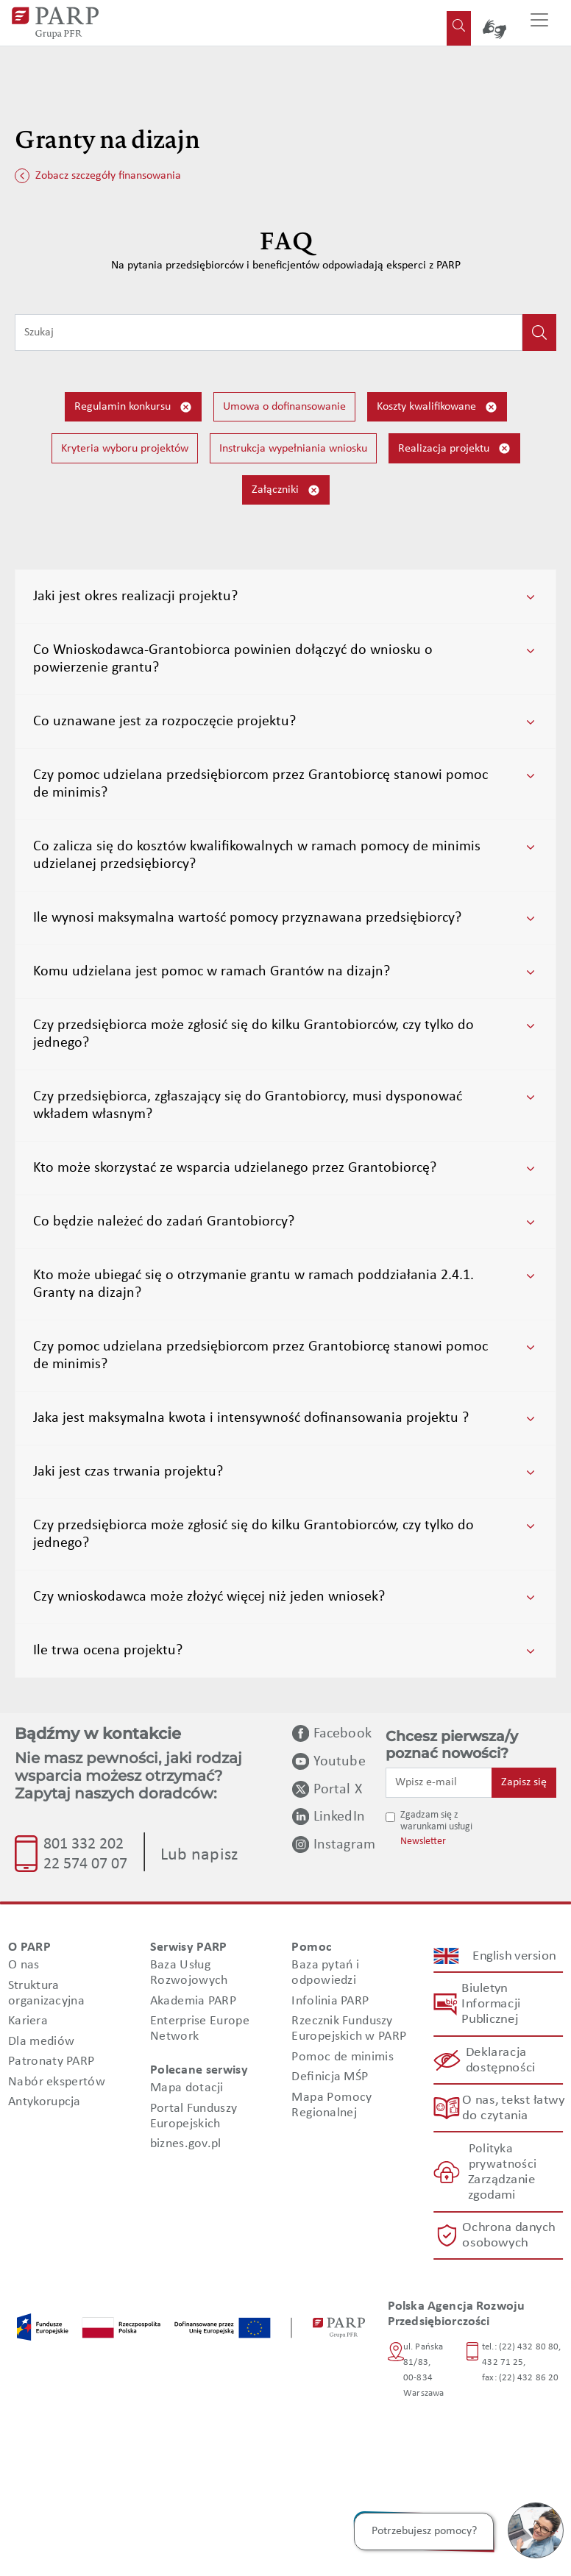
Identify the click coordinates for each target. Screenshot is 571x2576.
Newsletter (423, 1841)
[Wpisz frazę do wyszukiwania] (268, 332)
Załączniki (286, 490)
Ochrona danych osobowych (509, 2235)
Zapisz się (524, 1782)
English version (514, 1956)
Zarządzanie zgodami (500, 2188)
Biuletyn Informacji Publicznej (490, 2004)
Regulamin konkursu (133, 407)
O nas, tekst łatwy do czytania (512, 2108)
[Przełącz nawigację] (539, 23)
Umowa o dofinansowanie (284, 407)
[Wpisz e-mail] (439, 1782)
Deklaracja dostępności (500, 2060)
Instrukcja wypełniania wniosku (293, 449)
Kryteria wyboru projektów (124, 449)
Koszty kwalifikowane (437, 407)
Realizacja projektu (454, 448)
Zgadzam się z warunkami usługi (436, 1821)
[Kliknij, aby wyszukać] (539, 332)
